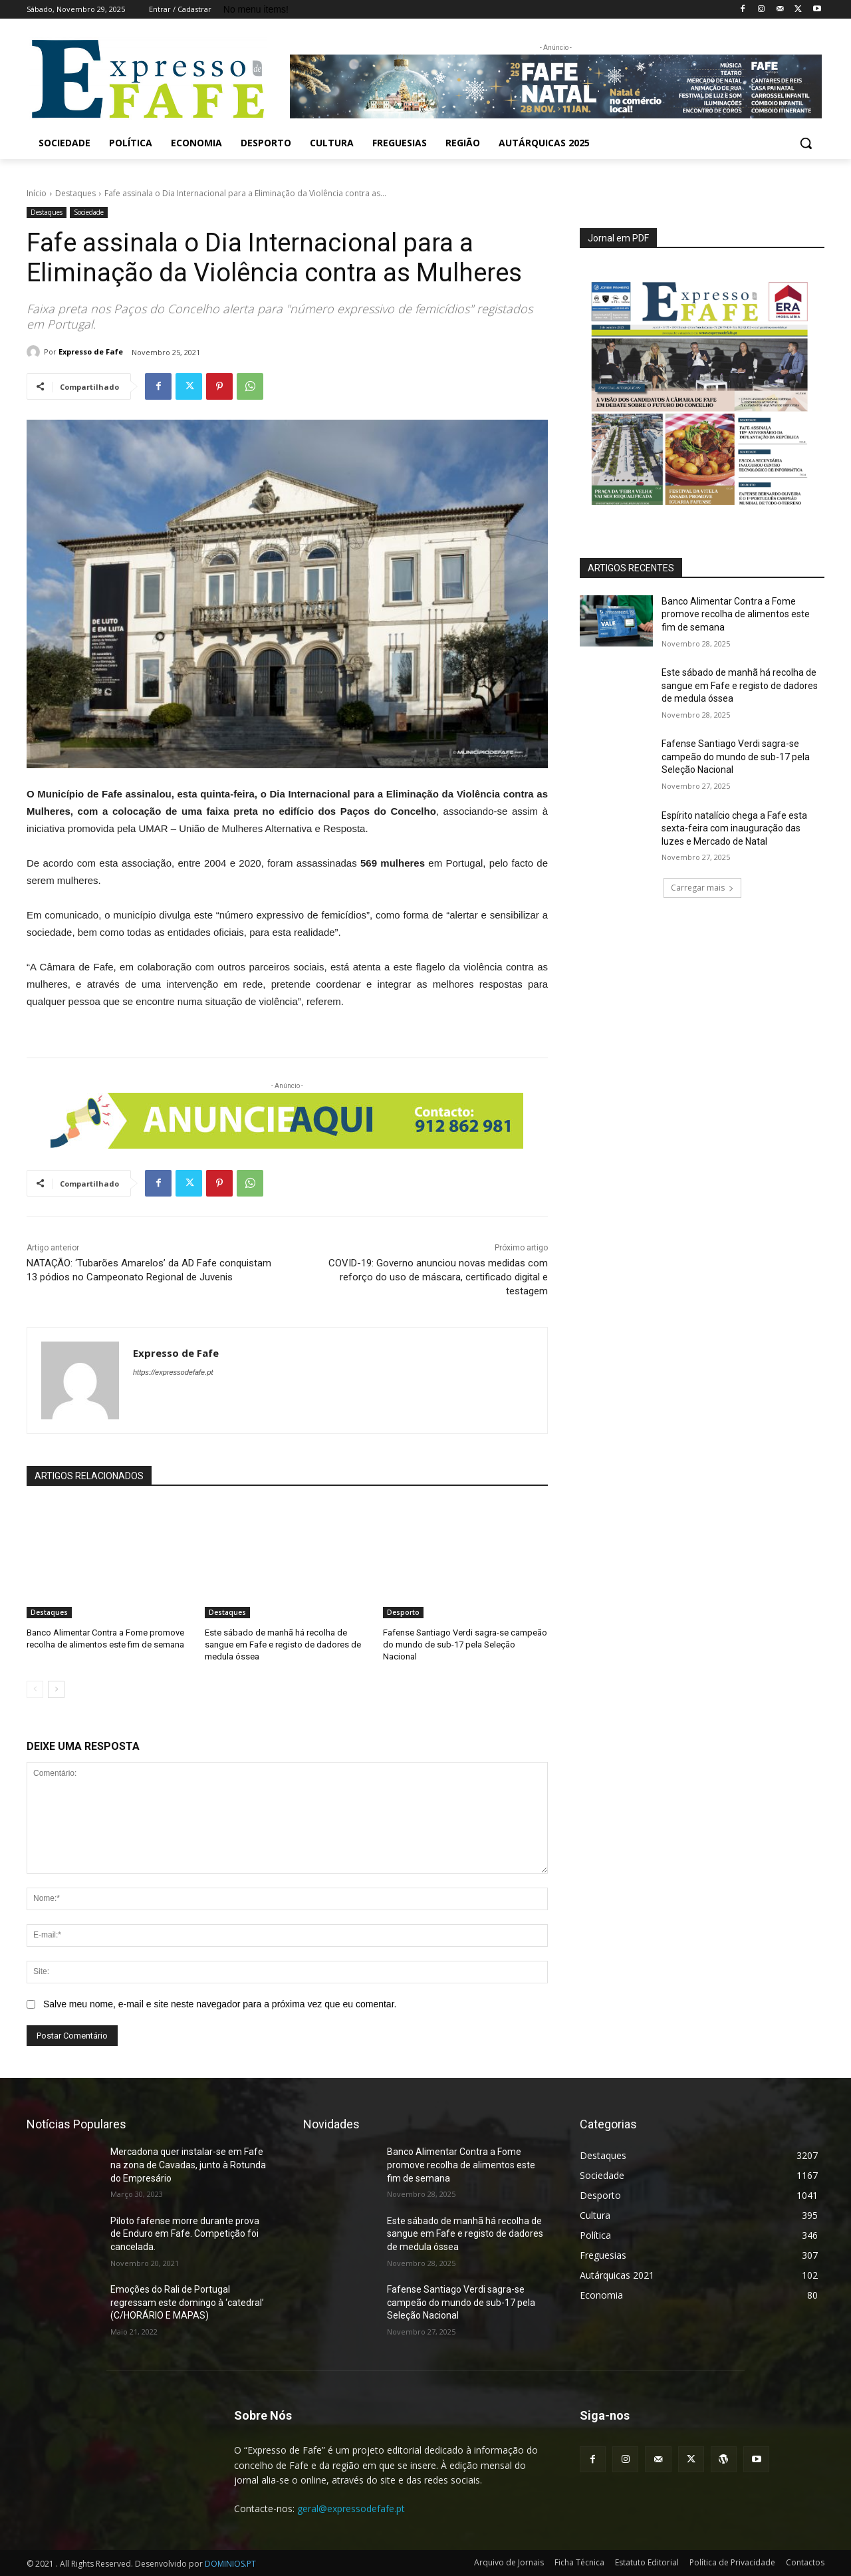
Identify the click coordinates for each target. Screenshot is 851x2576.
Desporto (403, 1612)
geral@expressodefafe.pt (351, 2508)
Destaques (75, 193)
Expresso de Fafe (91, 352)
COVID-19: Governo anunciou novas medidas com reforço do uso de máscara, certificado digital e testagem (438, 1277)
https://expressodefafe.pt (173, 1372)
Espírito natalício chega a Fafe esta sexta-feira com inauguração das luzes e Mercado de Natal (734, 828)
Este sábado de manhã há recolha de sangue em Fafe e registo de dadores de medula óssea (283, 1644)
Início (37, 193)
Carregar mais (702, 887)
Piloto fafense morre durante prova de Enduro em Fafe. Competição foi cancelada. (184, 2234)
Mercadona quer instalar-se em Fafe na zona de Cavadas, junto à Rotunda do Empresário (188, 2164)
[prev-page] (35, 1689)
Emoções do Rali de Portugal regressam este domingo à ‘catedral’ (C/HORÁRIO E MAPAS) (187, 2302)
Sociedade (89, 212)
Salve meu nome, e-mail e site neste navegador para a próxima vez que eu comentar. (220, 2004)
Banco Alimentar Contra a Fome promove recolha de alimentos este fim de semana (736, 614)
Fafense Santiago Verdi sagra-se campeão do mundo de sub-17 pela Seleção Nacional (465, 1644)
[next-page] (56, 1689)
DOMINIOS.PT (230, 2563)
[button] (806, 143)
